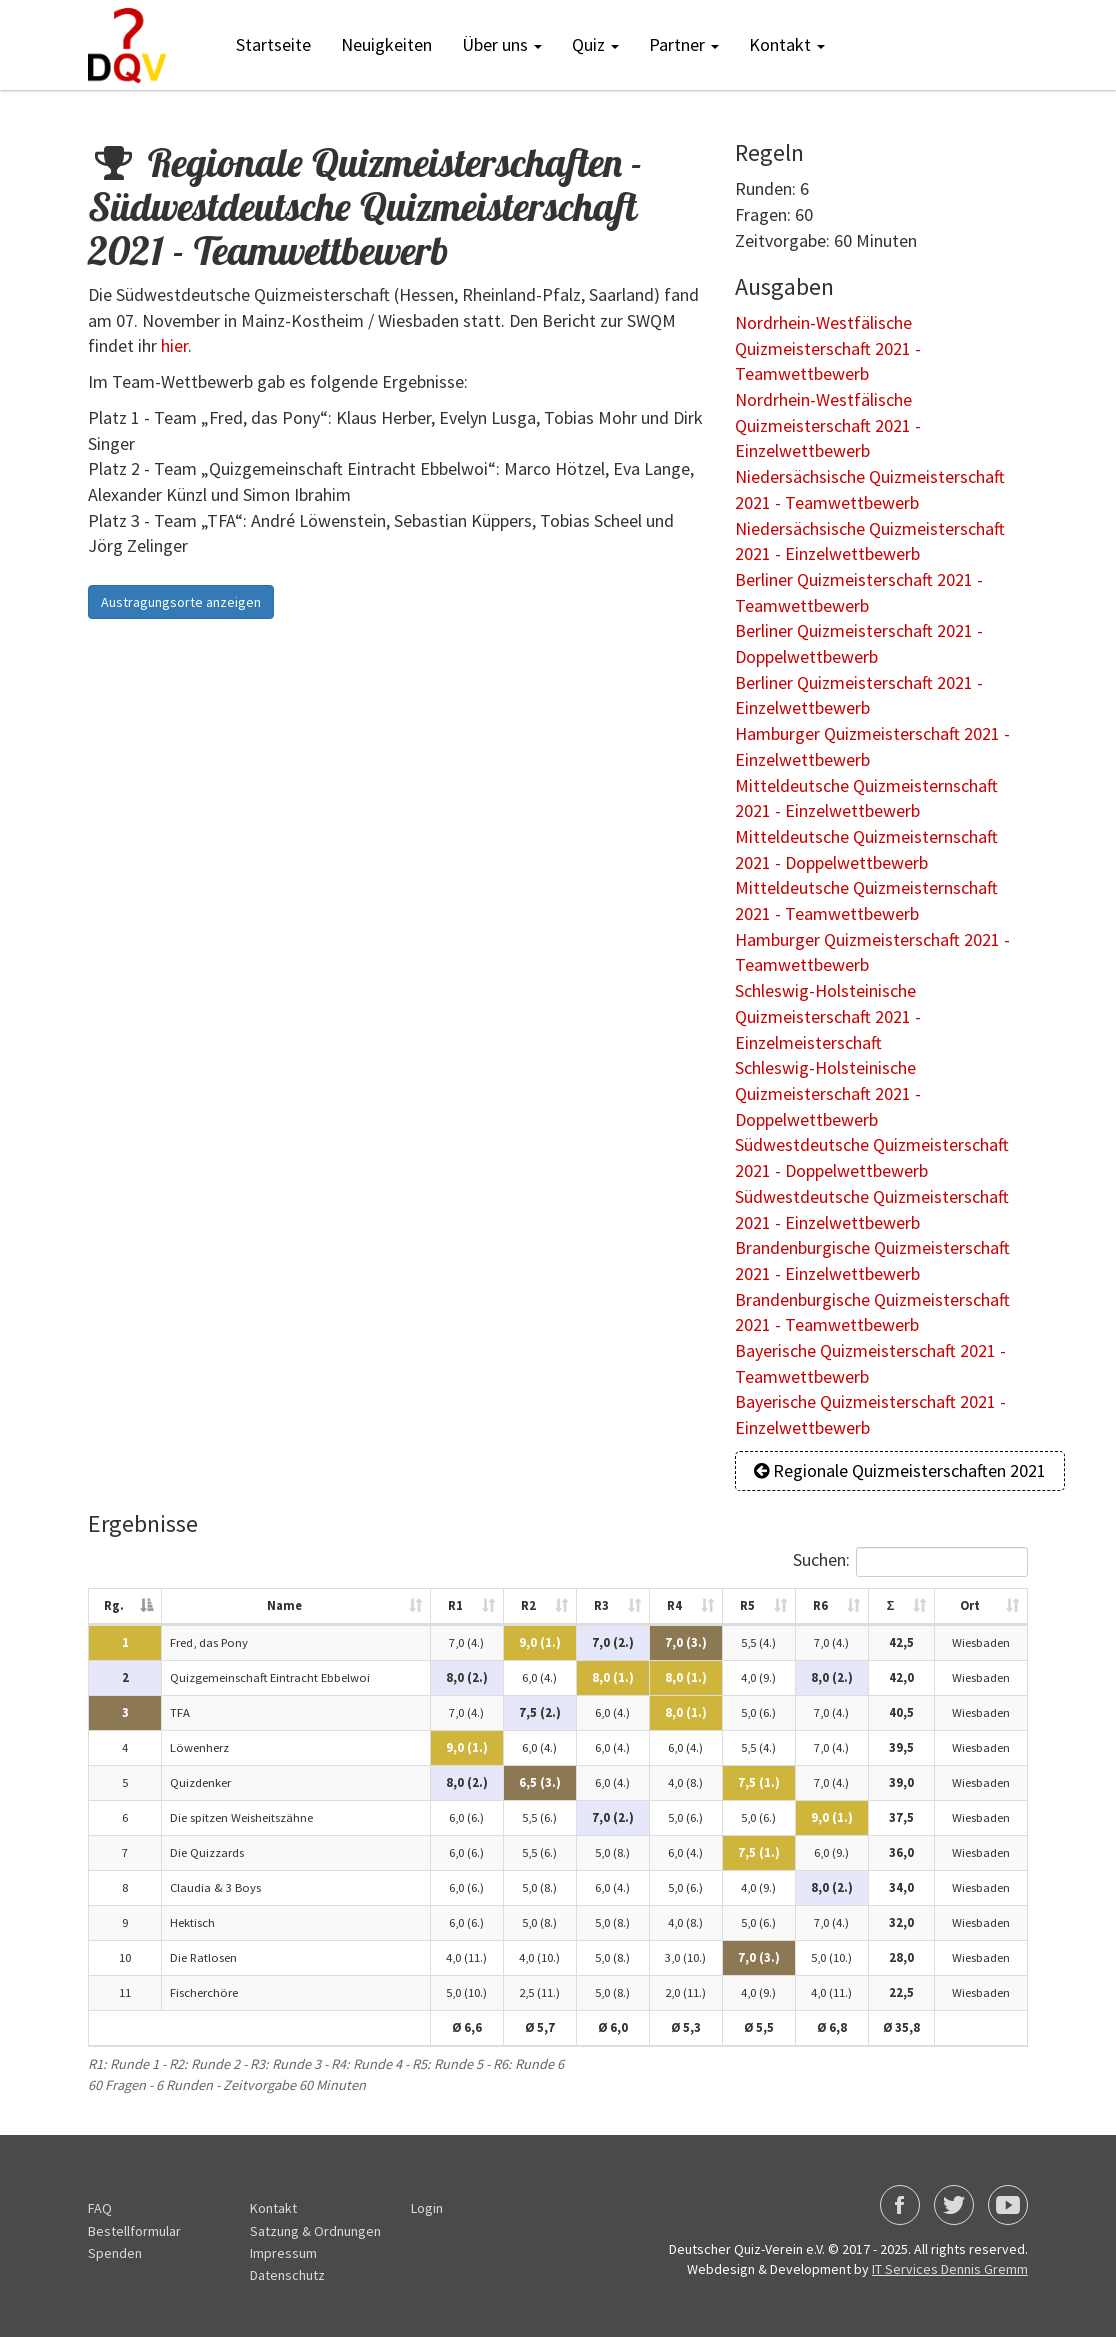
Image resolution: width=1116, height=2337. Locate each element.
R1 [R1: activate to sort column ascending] (449, 1605)
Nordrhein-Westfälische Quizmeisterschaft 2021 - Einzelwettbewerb (828, 425)
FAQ (100, 2208)
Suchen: (904, 1562)
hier (174, 345)
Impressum (283, 2253)
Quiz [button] (595, 44)
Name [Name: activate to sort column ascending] (279, 1605)
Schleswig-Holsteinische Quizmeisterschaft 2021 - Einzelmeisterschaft (828, 1016)
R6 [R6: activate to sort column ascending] (814, 1605)
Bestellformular (134, 2231)
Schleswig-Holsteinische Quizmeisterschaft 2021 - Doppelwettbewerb (828, 1093)
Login (427, 2208)
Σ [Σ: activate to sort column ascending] (885, 1605)
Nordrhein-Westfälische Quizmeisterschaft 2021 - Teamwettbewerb (828, 348)
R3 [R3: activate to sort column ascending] (595, 1605)
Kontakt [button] (787, 44)
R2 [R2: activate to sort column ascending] (522, 1605)
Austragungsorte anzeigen (181, 602)
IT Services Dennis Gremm (950, 2269)
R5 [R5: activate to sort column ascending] (741, 1605)
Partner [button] (684, 44)
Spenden (115, 2253)
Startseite (273, 44)
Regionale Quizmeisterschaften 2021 (900, 1470)
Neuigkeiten (386, 44)
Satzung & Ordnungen (315, 2231)
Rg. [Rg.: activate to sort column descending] (108, 1605)
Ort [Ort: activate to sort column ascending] (965, 1605)
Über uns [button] (502, 44)
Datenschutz (287, 2275)
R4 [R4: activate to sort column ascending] (668, 1605)
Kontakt (273, 2208)
